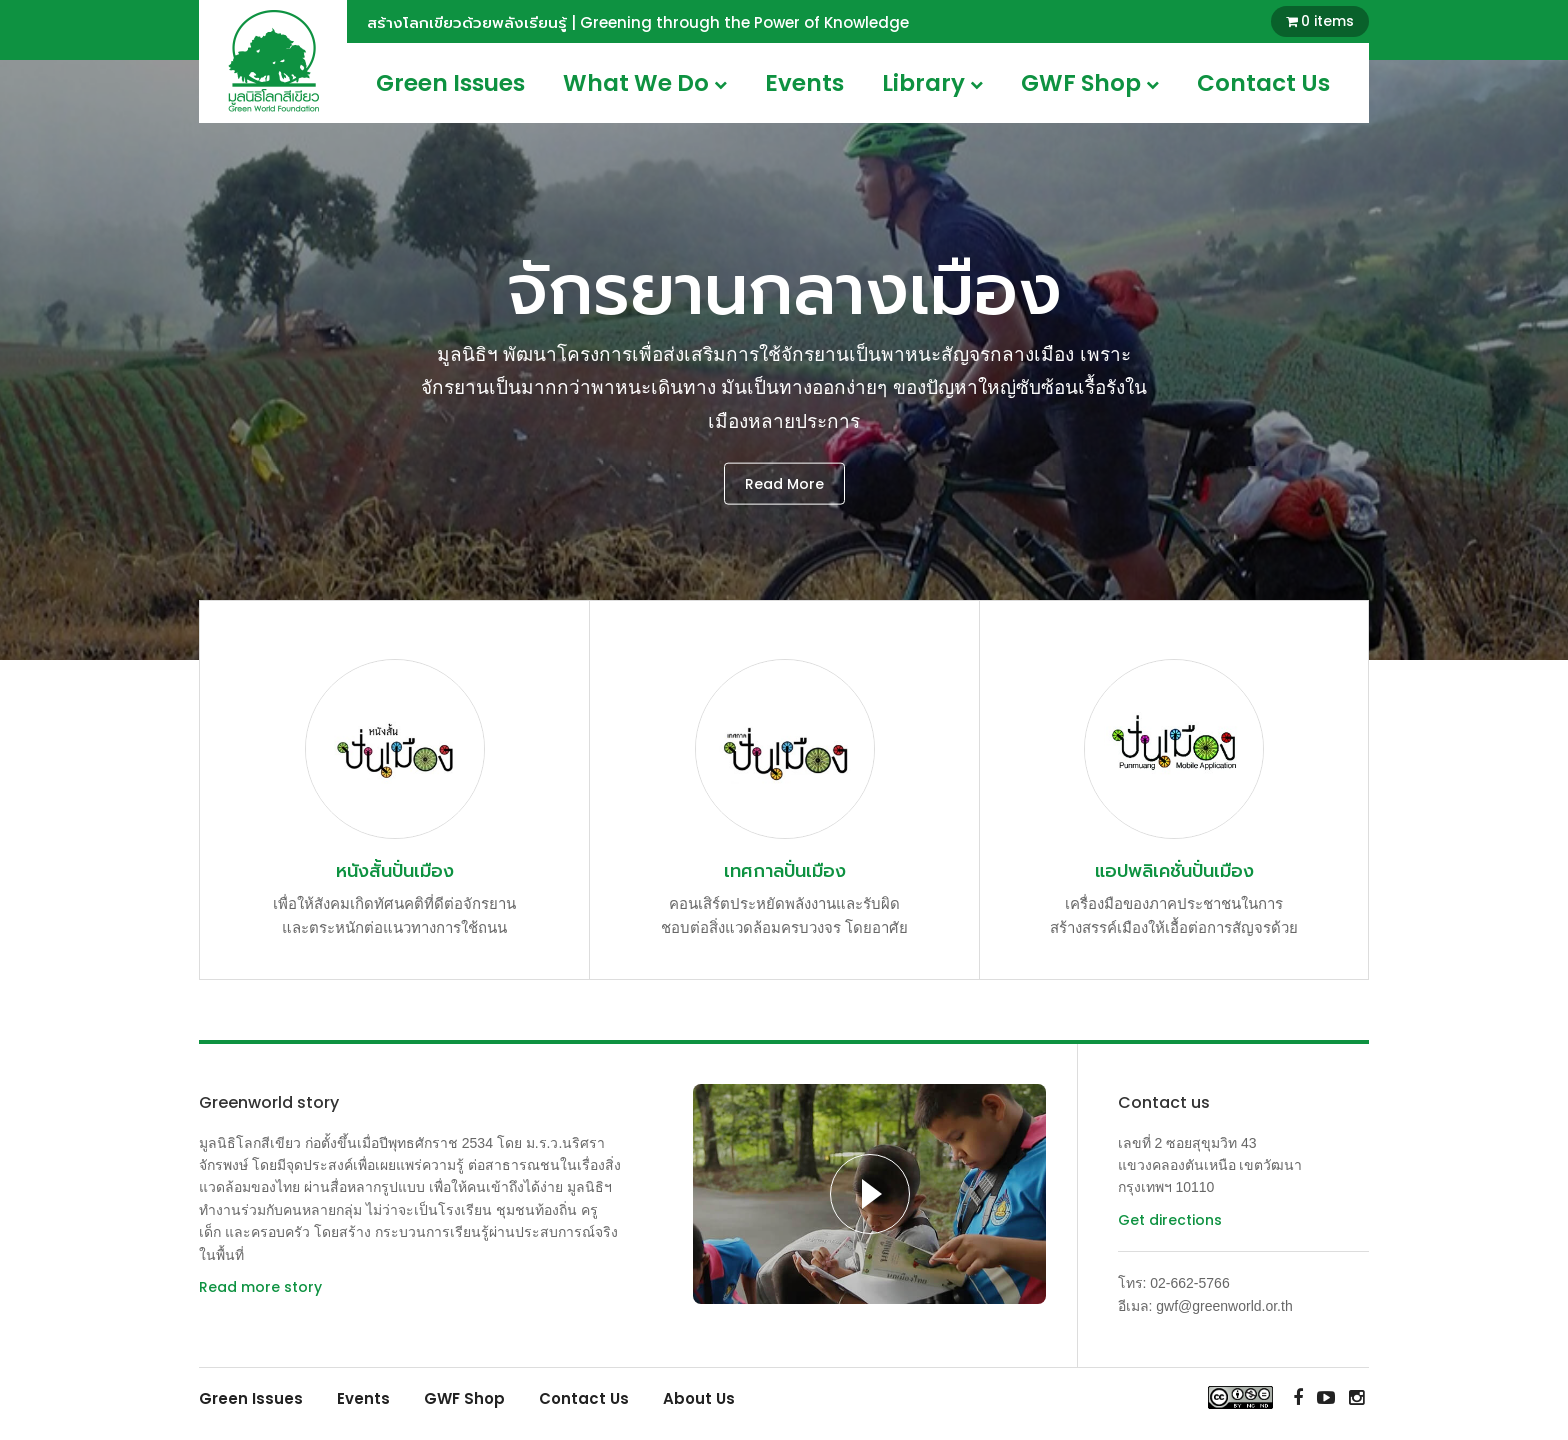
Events (804, 83)
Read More (784, 483)
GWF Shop (1090, 83)
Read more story (260, 1287)
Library (932, 83)
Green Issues (450, 83)
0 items (1327, 21)
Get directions (1170, 1220)
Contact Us (1263, 83)
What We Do (645, 83)
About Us (699, 1398)
